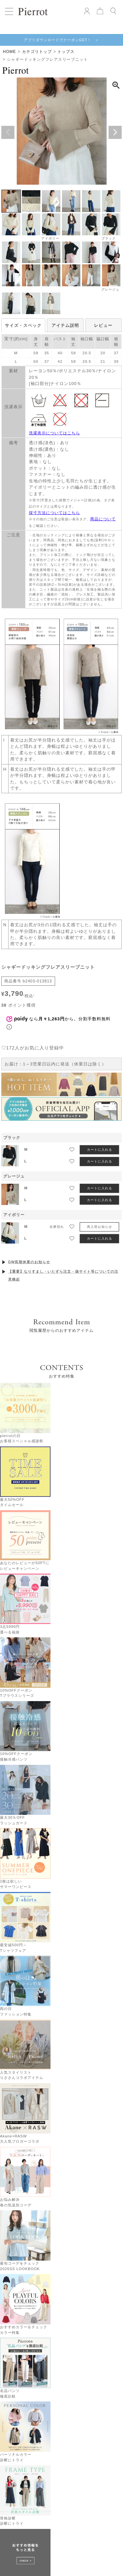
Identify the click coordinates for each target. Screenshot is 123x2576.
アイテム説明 (65, 325)
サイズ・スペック (23, 325)
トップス (65, 51)
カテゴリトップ (37, 51)
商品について (103, 519)
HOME (9, 51)
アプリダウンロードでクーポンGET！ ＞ (61, 40)
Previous (7, 132)
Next (115, 132)
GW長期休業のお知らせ (29, 1244)
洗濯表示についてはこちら (54, 433)
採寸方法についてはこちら (54, 512)
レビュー (103, 325)
